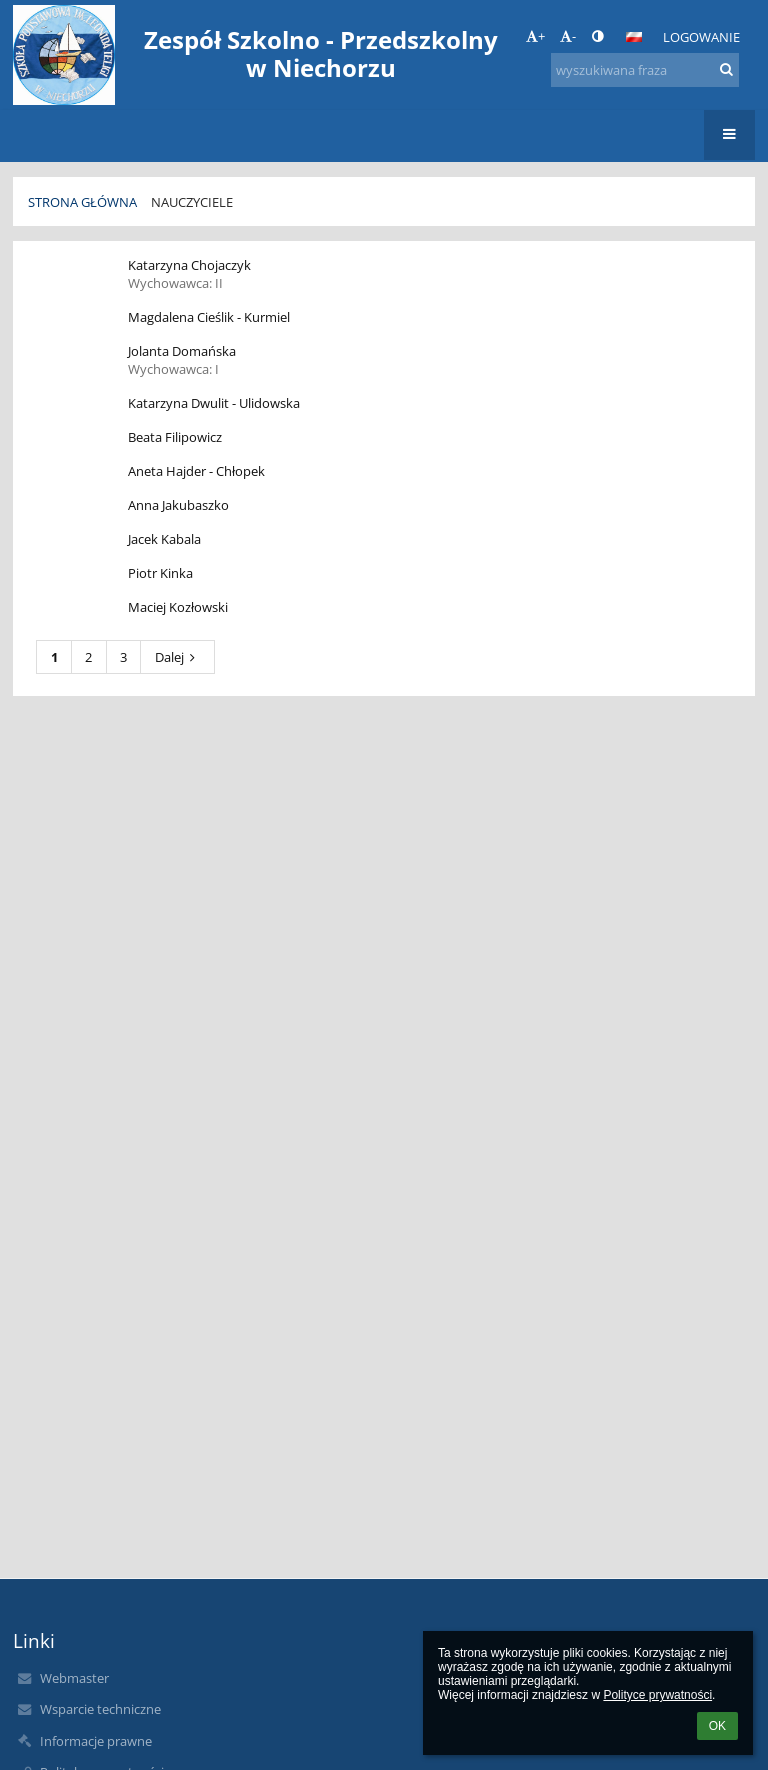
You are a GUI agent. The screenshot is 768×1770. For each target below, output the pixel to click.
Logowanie (701, 37)
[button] (634, 37)
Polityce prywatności (657, 1695)
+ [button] (535, 36)
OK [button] (717, 1726)
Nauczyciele (192, 202)
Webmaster (74, 1678)
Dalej (178, 657)
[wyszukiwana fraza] (645, 70)
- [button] (568, 36)
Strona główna (82, 202)
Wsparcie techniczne (100, 1709)
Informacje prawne (96, 1741)
